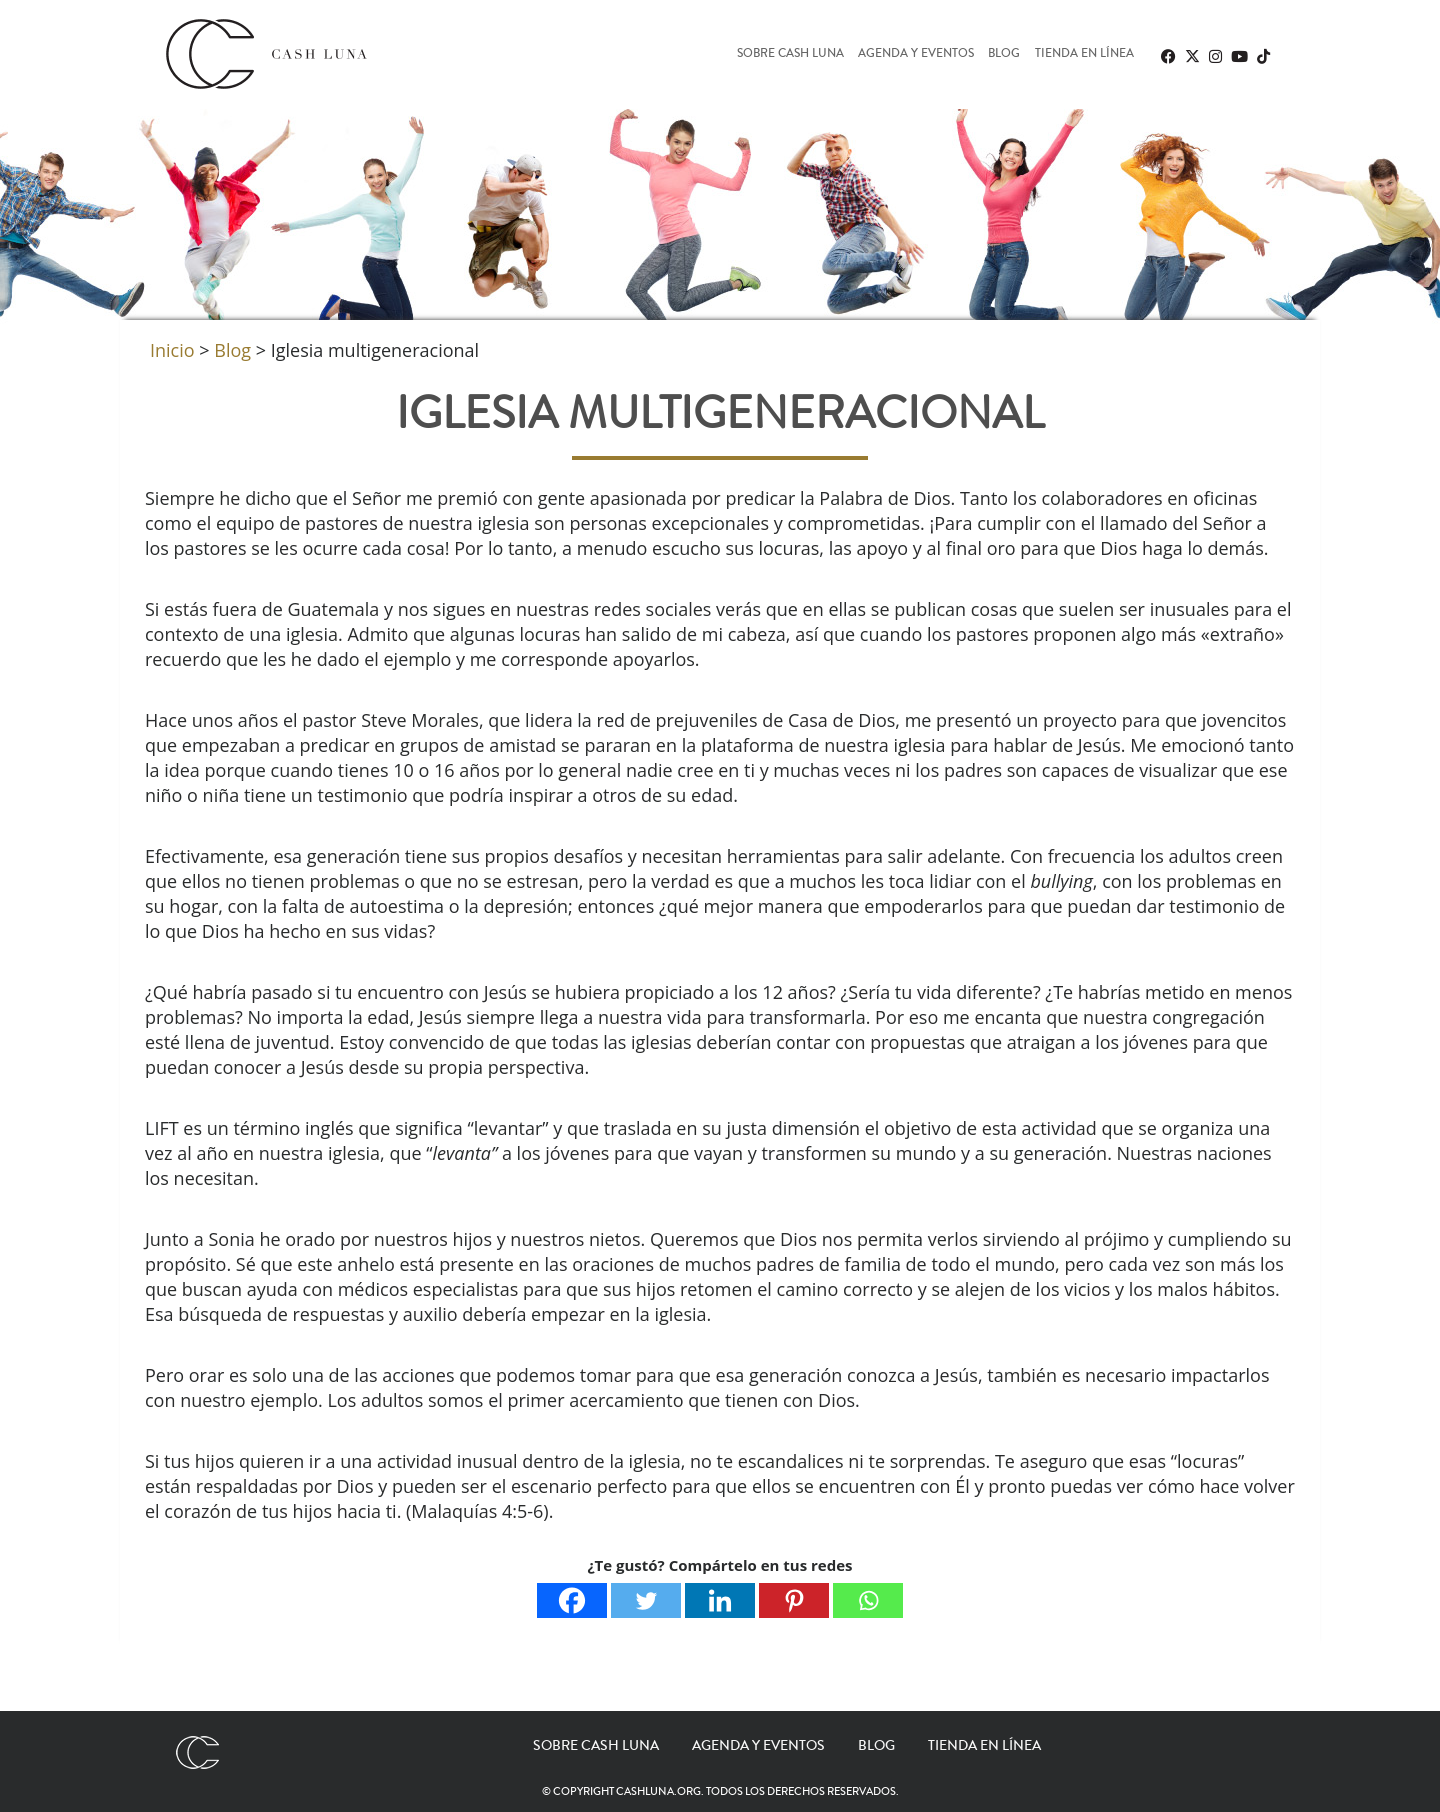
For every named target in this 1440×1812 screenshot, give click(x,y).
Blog (1004, 54)
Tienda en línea (1084, 54)
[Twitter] (646, 1600)
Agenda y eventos (916, 54)
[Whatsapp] (868, 1600)
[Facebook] (572, 1600)
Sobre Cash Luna (790, 54)
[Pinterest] (794, 1600)
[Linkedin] (720, 1600)
